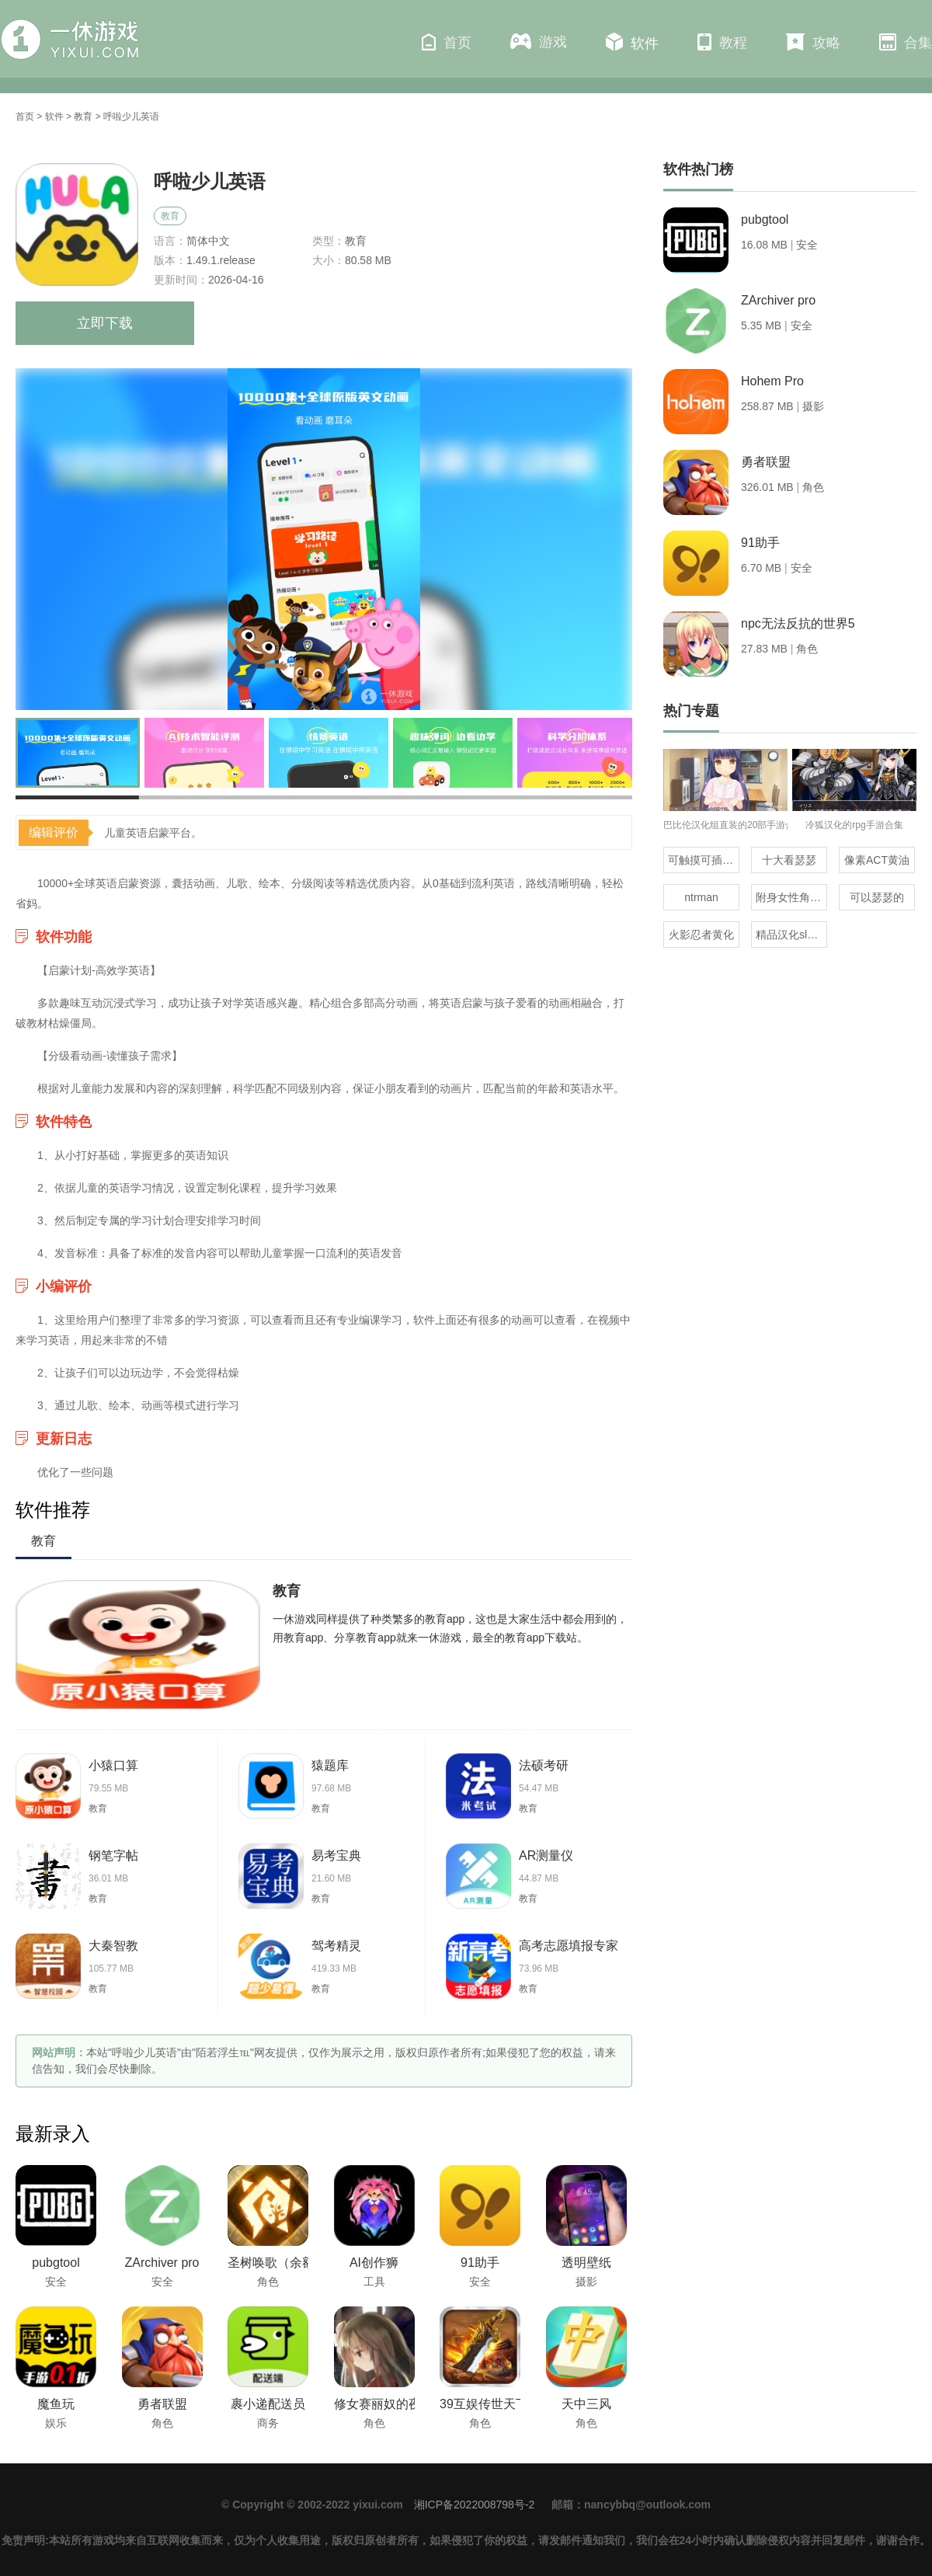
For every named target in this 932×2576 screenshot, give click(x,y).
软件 (632, 42)
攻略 (813, 41)
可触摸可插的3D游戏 (703, 860)
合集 (905, 41)
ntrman (701, 897)
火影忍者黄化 (701, 934)
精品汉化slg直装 (791, 934)
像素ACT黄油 (876, 860)
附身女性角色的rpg (791, 897)
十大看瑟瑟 (789, 860)
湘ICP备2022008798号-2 (474, 2504)
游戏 (538, 41)
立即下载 (105, 323)
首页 (446, 41)
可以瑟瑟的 (877, 897)
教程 (722, 41)
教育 (83, 116)
